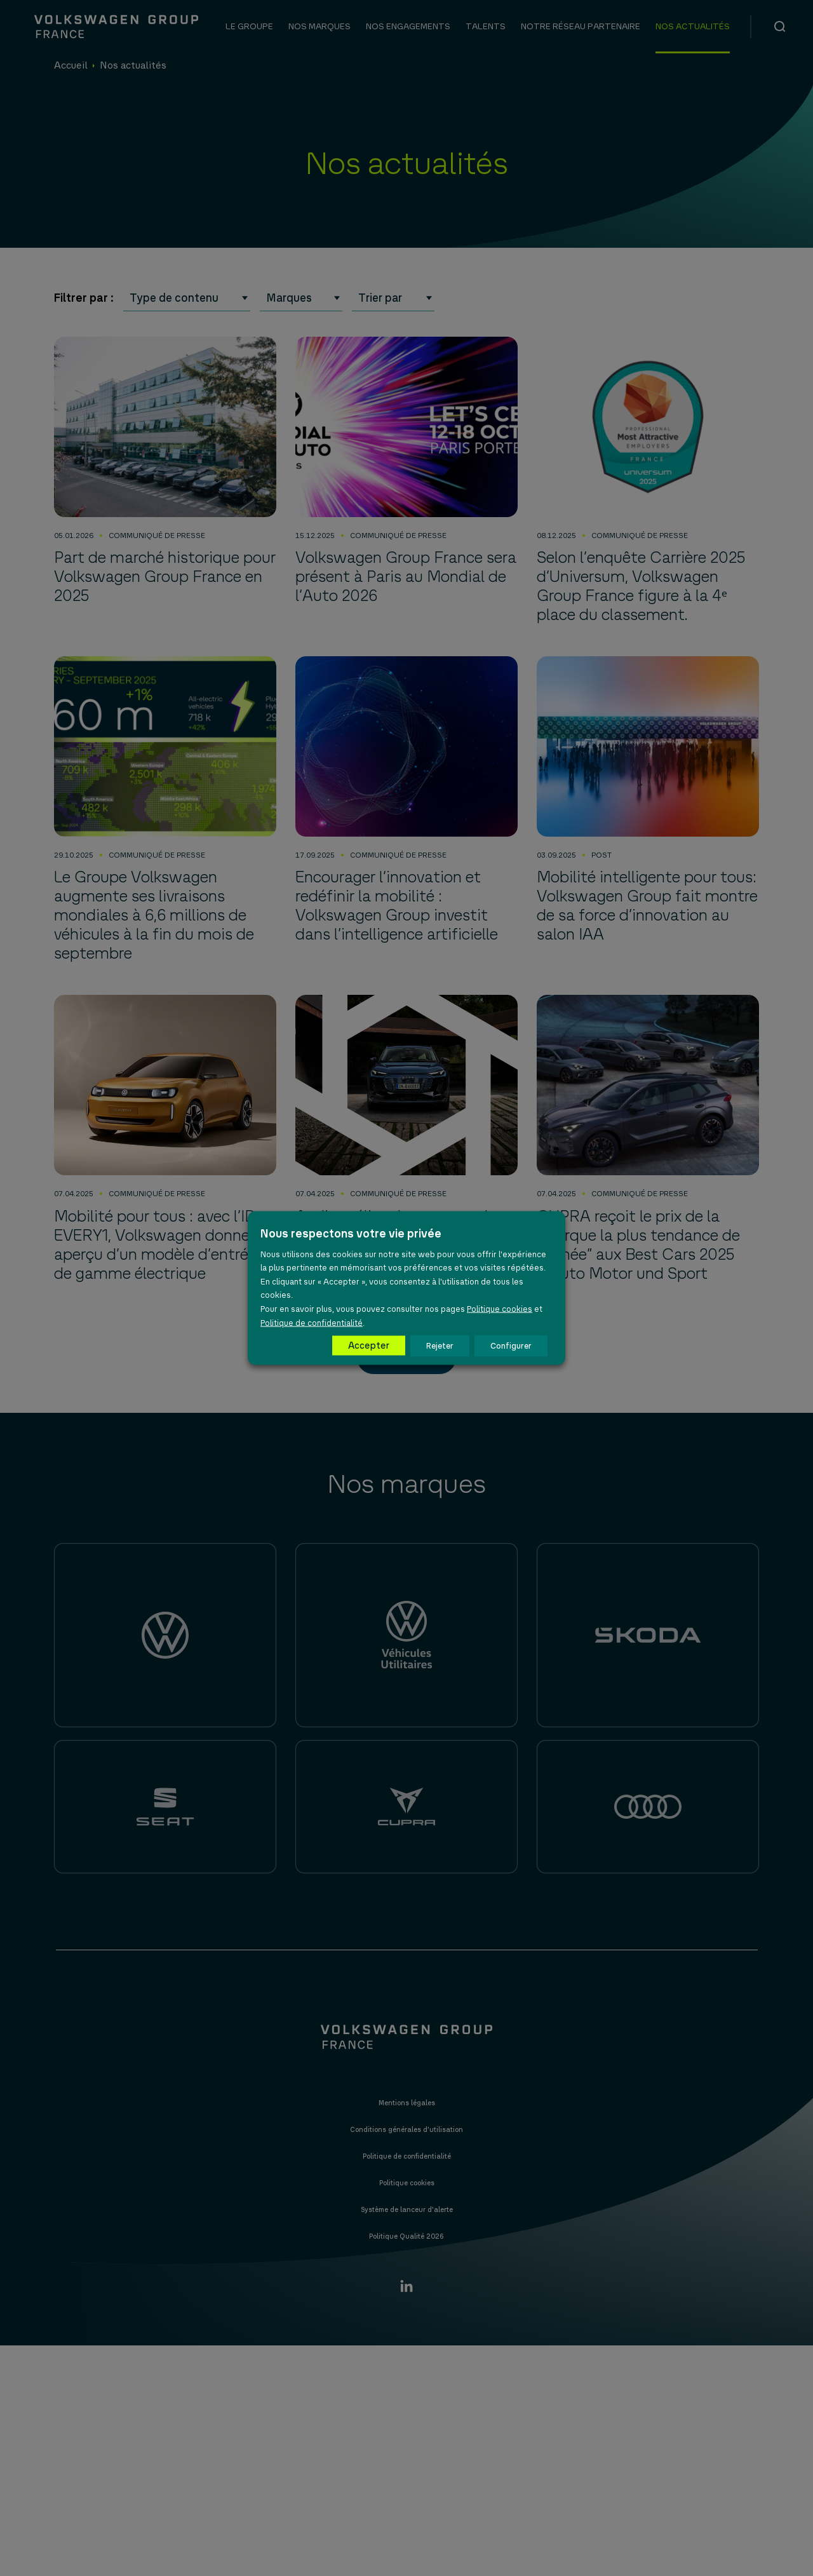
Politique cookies (499, 1309)
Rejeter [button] (440, 1346)
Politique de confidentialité (311, 1322)
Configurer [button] (511, 1346)
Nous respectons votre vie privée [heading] (350, 1233)
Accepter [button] (368, 1345)
